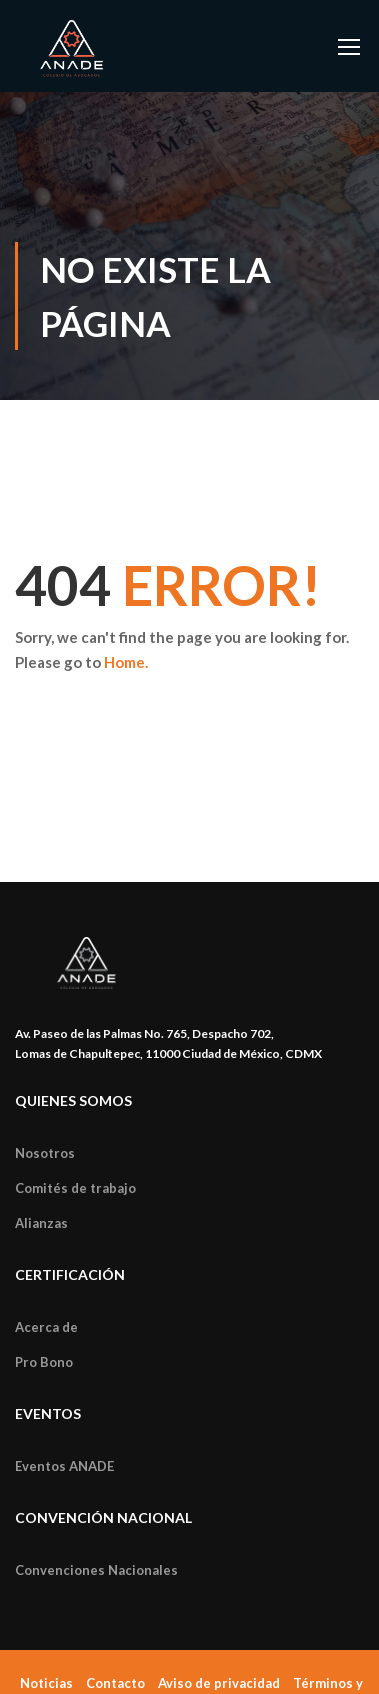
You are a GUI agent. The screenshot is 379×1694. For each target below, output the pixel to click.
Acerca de (46, 1327)
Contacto (115, 1683)
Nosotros (45, 1153)
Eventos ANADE (64, 1466)
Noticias (46, 1683)
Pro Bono (44, 1362)
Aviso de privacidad (219, 1683)
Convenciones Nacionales (96, 1570)
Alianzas (41, 1223)
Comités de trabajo (75, 1188)
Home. (126, 662)
